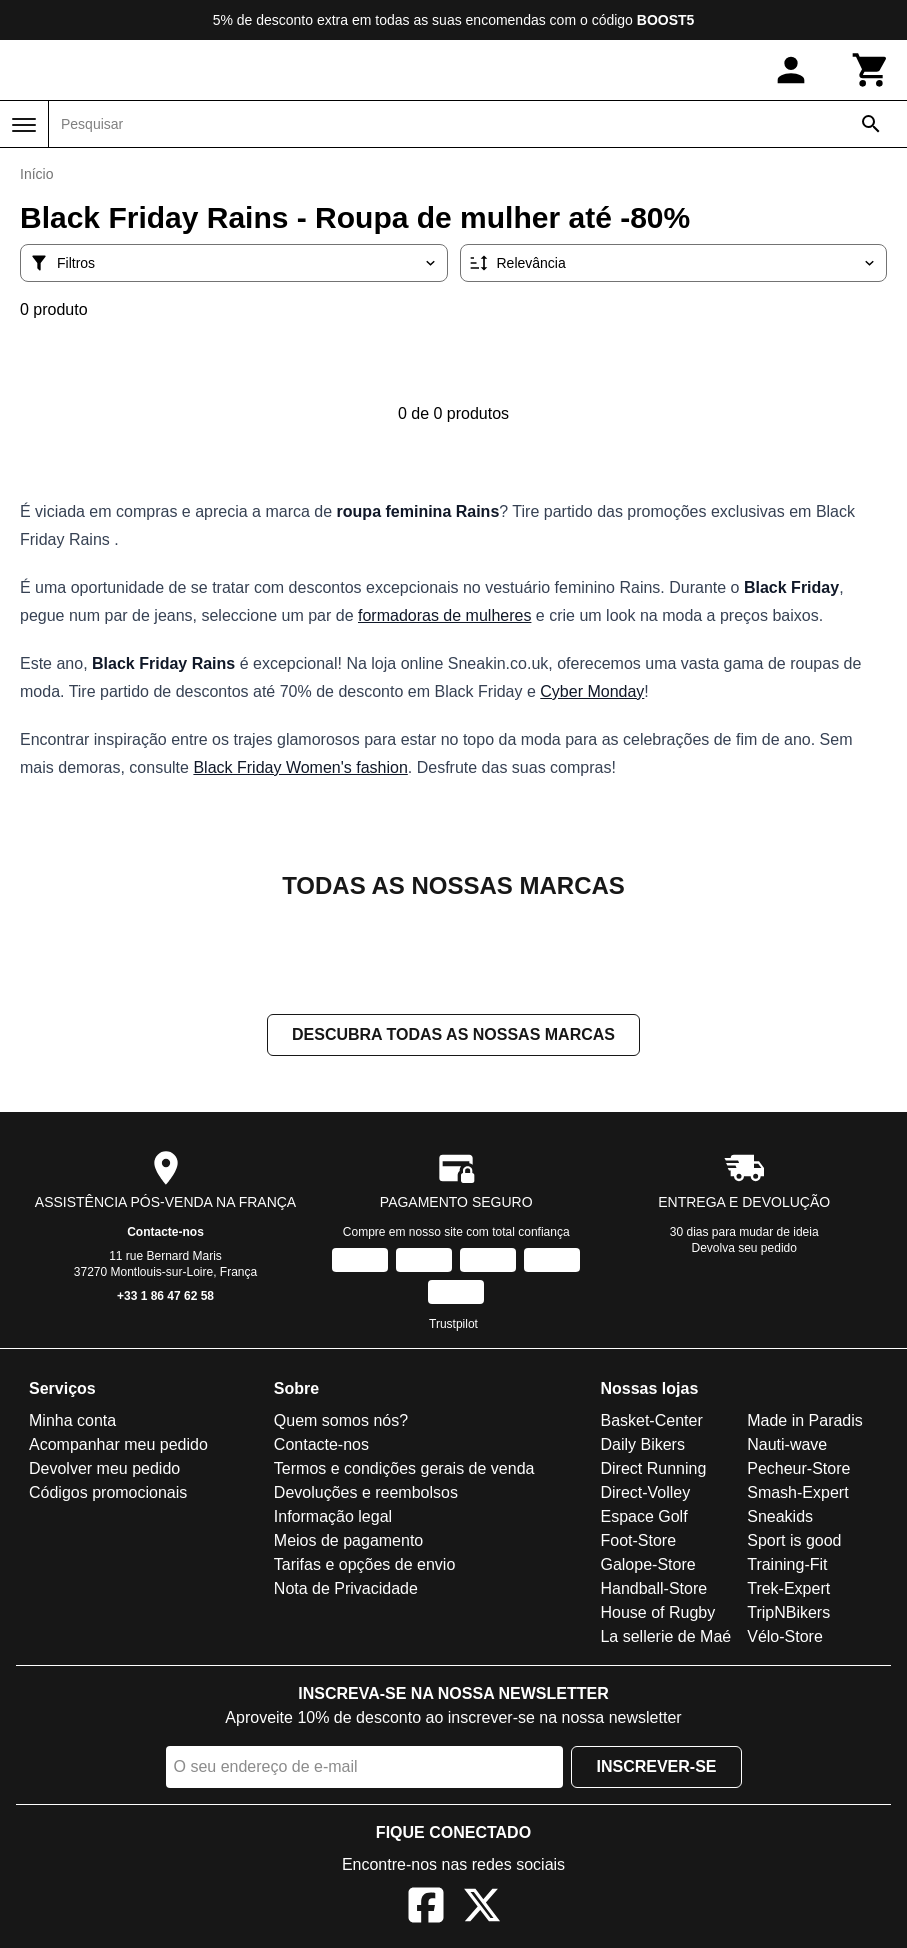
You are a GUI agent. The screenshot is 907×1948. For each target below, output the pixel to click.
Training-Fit (787, 1566)
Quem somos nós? (341, 1422)
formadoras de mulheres (444, 615)
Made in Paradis (805, 1422)
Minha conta (72, 1422)
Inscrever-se (656, 1768)
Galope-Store (647, 1566)
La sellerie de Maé (665, 1638)
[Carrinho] (871, 70)
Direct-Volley (645, 1494)
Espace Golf (643, 1518)
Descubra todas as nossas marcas (453, 1036)
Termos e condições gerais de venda (404, 1470)
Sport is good (794, 1542)
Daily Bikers (642, 1446)
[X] (482, 1910)
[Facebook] (426, 1910)
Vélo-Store (785, 1638)
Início (36, 174)
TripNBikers (788, 1614)
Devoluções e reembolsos (366, 1494)
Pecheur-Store (798, 1470)
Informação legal (333, 1518)
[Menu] (24, 125)
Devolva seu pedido (744, 1250)
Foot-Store (638, 1542)
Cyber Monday (592, 691)
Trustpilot (453, 1326)
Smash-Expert (797, 1494)
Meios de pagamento (348, 1542)
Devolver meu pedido (104, 1470)
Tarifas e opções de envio (364, 1566)
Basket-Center (651, 1422)
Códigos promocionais (108, 1494)
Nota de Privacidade (346, 1590)
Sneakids (780, 1518)
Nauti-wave (787, 1446)
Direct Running (653, 1470)
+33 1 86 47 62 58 (165, 1298)
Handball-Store (653, 1590)
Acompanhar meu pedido (118, 1446)
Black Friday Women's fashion (300, 767)
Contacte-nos (165, 1234)
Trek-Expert (788, 1590)
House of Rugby (657, 1614)
